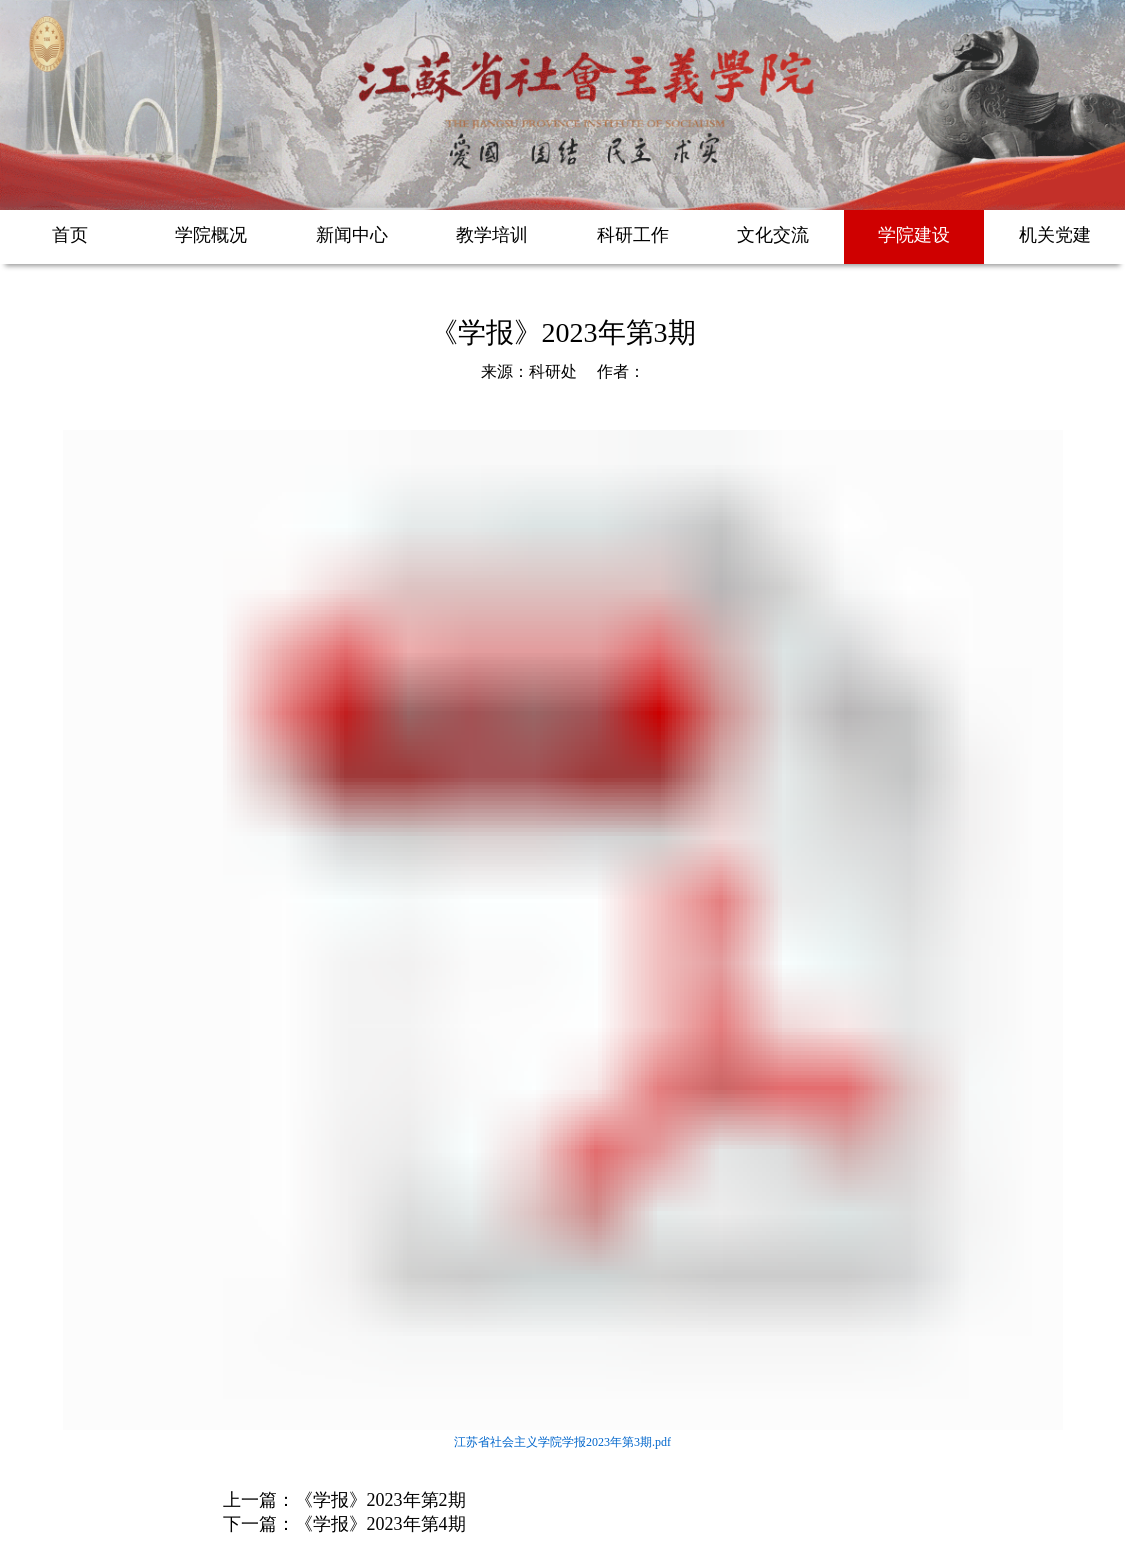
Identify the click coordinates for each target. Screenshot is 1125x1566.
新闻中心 (352, 235)
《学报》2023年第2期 (380, 1500)
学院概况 (211, 235)
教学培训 (492, 235)
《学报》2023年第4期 (380, 1524)
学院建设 (914, 235)
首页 (70, 235)
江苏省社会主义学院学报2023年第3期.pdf (562, 1442)
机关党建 (1055, 235)
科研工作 (633, 235)
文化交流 (773, 235)
